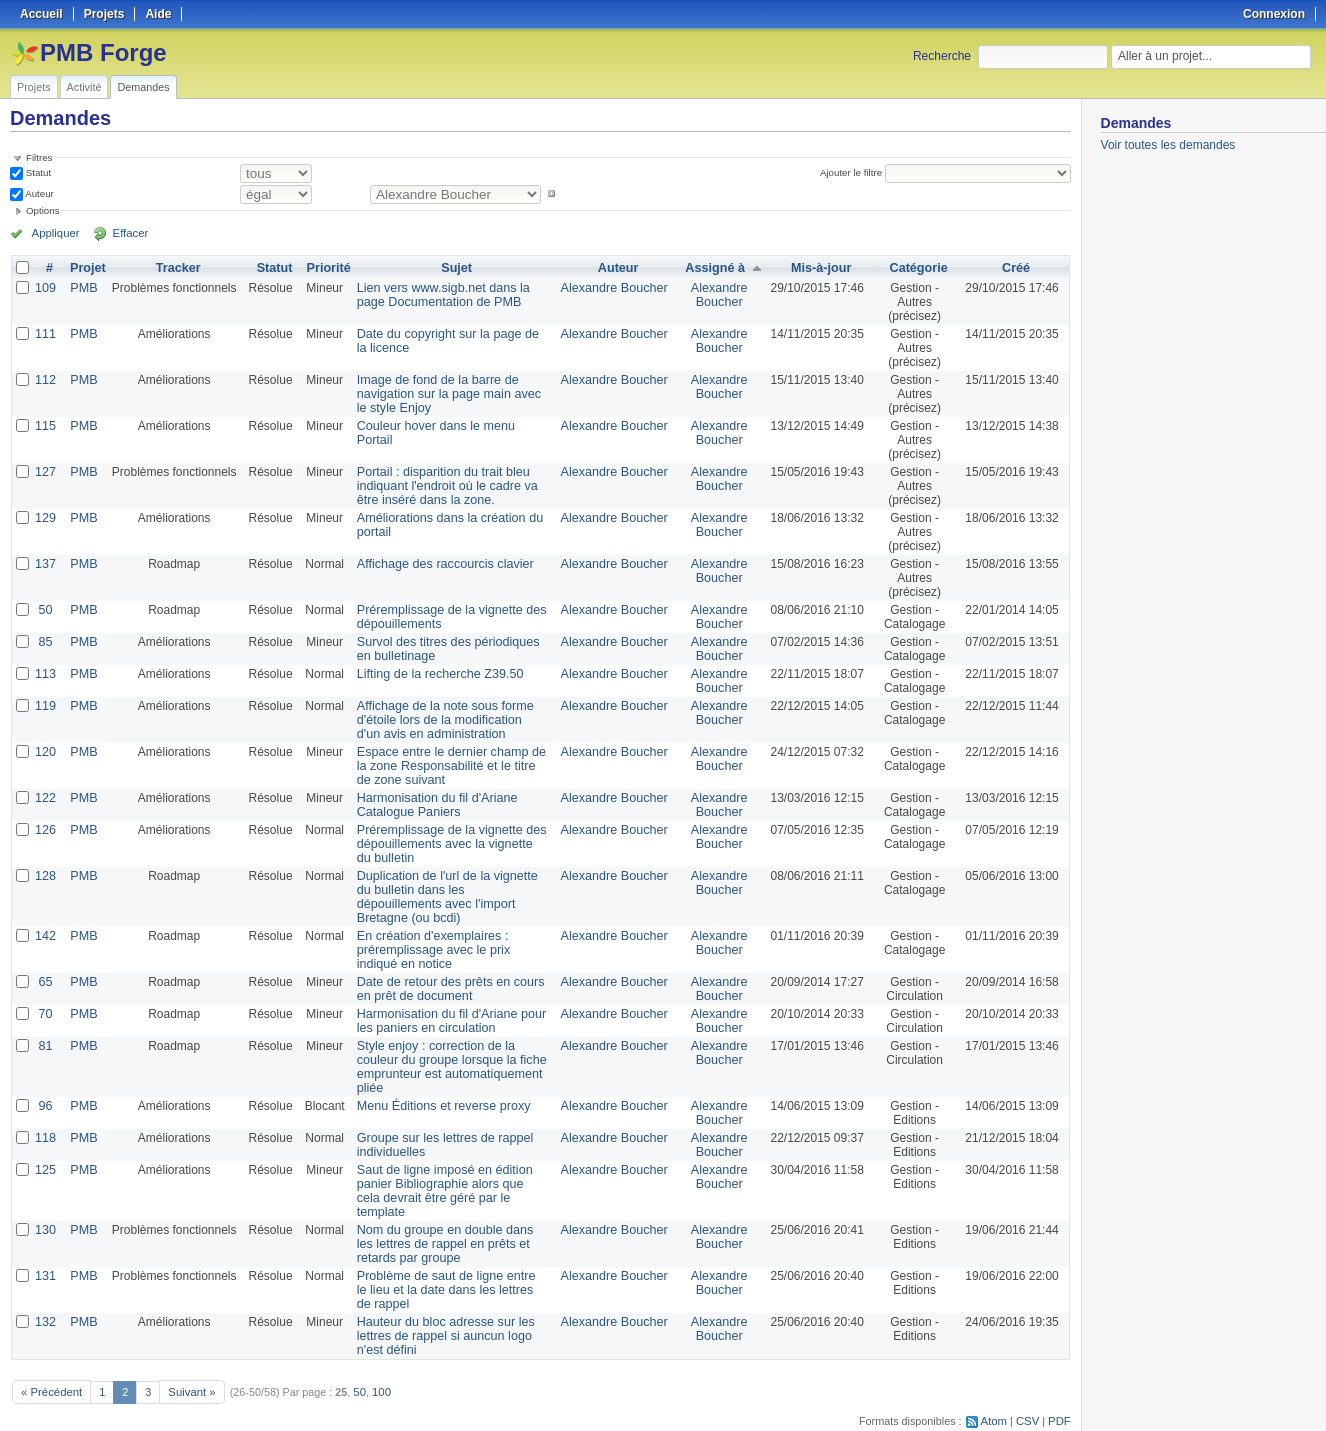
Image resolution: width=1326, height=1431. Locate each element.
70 (44, 1000)
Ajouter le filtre (853, 172)
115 (45, 426)
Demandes (143, 87)
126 (45, 830)
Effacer (121, 233)
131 (45, 1248)
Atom (996, 1392)
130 (45, 1202)
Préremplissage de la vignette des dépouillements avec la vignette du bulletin (446, 844)
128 (45, 876)
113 (45, 674)
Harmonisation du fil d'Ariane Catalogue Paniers (430, 805)
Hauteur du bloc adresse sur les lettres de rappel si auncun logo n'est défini (451, 1308)
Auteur (38, 193)
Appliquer (53, 233)
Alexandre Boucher (616, 288)
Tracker (175, 268)
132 (45, 1294)
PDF (1060, 1392)
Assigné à (713, 268)
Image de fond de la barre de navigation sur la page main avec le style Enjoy (448, 394)
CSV (1029, 1392)
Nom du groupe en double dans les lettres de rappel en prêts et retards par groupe (447, 1216)
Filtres (39, 157)
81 (44, 1032)
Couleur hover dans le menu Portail (448, 426)
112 (45, 380)
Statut (37, 172)
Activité (84, 87)
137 (45, 564)
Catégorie (916, 268)
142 (45, 922)
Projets (34, 87)
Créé (1016, 268)
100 (375, 1363)
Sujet (457, 268)
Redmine (612, 1420)
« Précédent (50, 1363)
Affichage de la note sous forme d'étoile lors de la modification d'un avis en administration (445, 720)
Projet (86, 268)
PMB (82, 288)
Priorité (326, 268)
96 (44, 1092)
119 (45, 706)
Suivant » (187, 1363)
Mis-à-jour (818, 268)
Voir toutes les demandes (1168, 145)
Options (43, 210)
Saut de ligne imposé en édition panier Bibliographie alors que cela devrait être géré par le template (446, 1170)
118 (45, 1124)
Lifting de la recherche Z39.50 (433, 674)
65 (44, 968)
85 (44, 642)
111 (45, 334)
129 (45, 518)
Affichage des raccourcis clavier (438, 564)
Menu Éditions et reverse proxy (436, 1092)
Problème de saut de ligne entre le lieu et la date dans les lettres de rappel (445, 1262)
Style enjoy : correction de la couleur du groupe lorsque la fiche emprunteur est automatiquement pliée (450, 1053)
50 (44, 610)
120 (45, 752)
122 (45, 798)
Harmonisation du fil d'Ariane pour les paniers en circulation (453, 1007)
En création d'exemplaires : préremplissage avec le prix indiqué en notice (448, 936)
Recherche (942, 56)
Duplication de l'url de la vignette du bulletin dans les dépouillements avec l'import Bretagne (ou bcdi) (453, 890)
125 (45, 1156)
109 (45, 288)
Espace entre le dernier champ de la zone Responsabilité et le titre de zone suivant (450, 766)
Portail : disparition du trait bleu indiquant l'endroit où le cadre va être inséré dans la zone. (452, 486)
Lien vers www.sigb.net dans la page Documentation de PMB (451, 295)
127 (45, 472)
